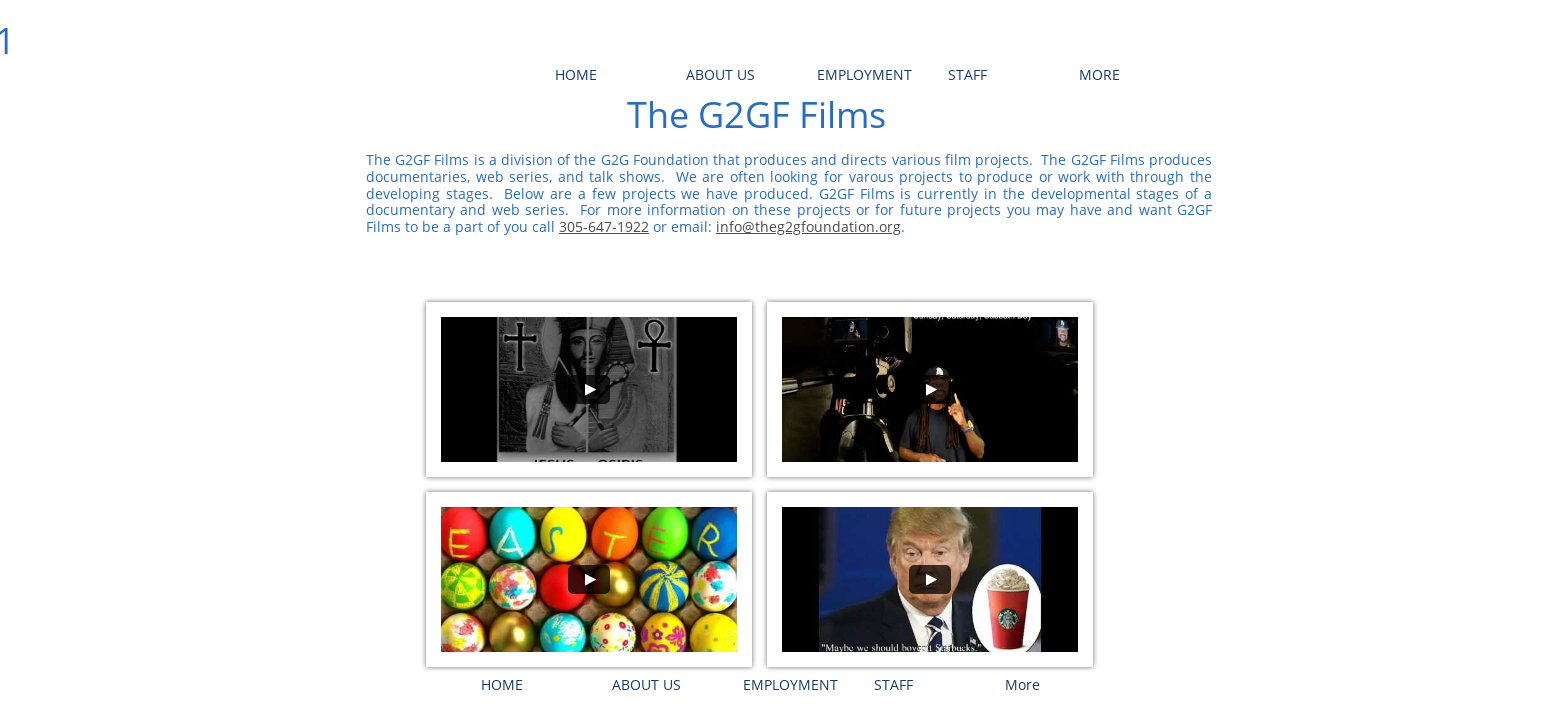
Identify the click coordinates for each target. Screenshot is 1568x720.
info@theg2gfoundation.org (808, 226)
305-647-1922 (604, 226)
